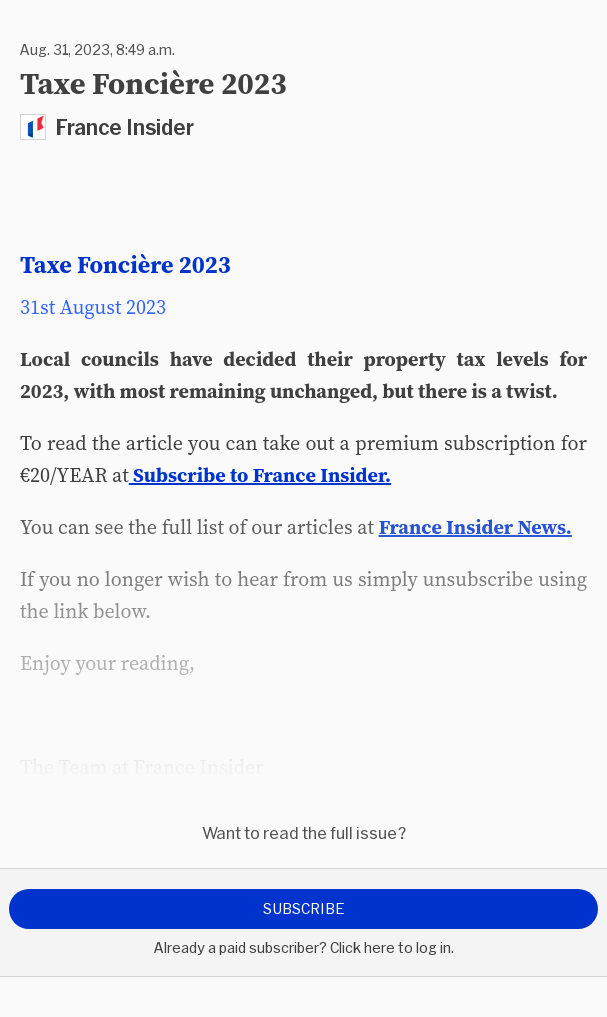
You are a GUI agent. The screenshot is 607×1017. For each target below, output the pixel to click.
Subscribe (304, 908)
